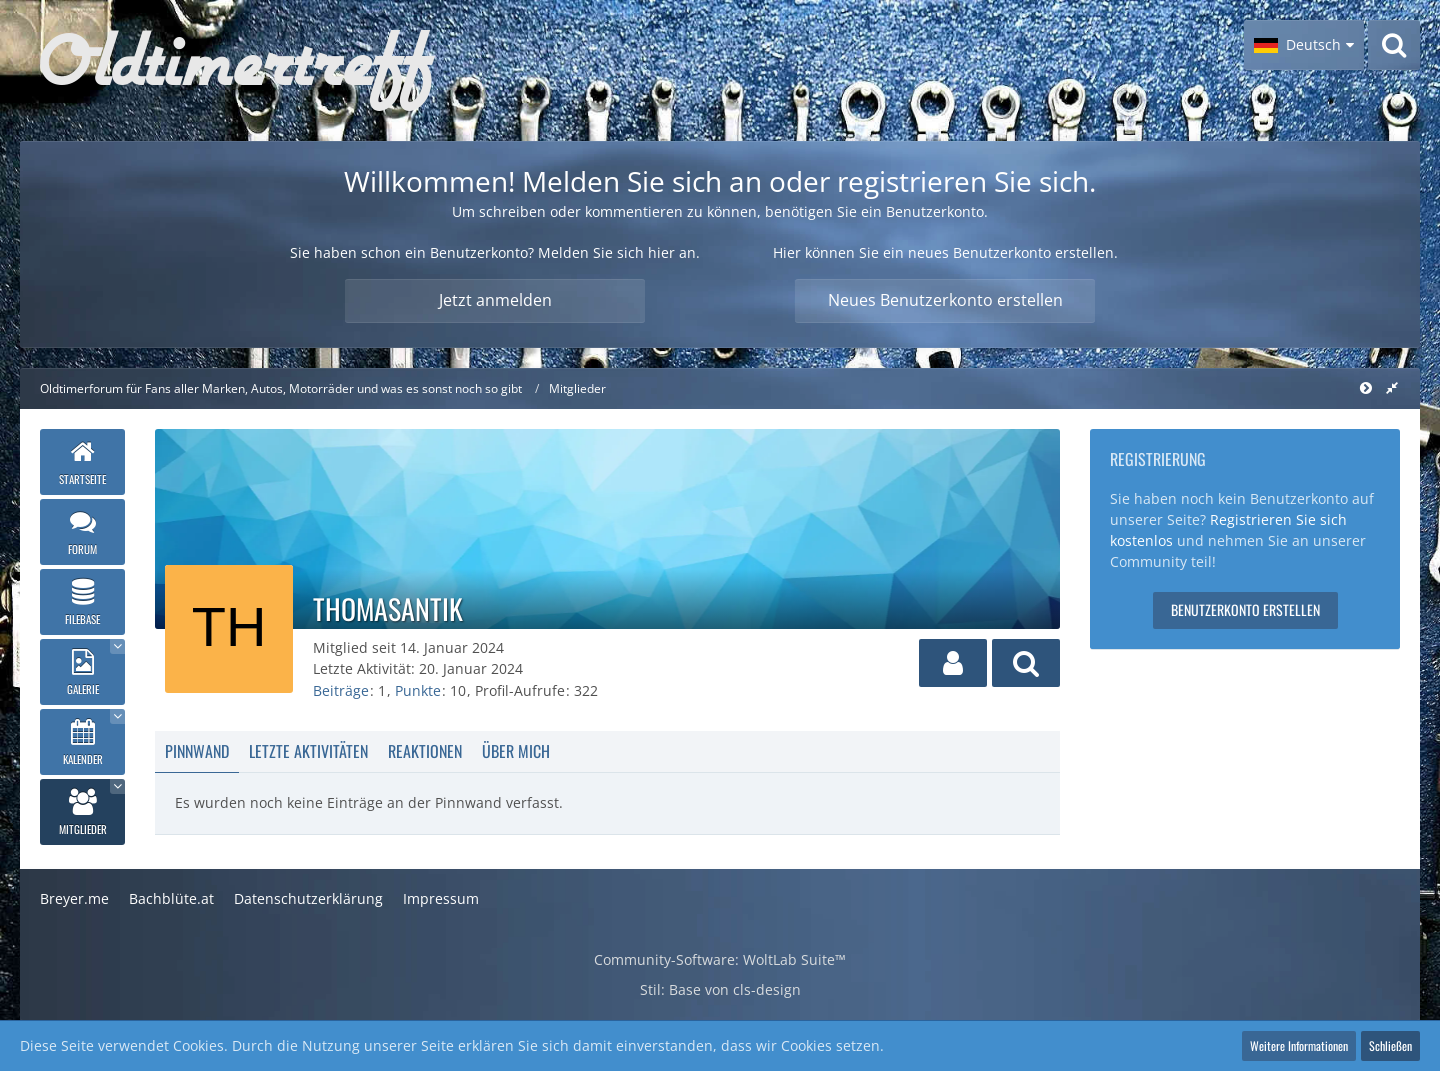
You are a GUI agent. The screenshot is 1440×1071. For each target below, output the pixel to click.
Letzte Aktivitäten (308, 751)
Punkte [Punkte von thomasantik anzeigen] (418, 690)
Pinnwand (197, 751)
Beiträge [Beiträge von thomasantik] (341, 690)
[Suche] (1394, 45)
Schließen (1390, 1045)
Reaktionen (425, 751)
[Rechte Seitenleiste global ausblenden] (1392, 387)
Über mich (516, 751)
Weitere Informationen (1299, 1045)
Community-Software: (720, 959)
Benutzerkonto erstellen (1245, 609)
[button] (1304, 45)
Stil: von (720, 989)
